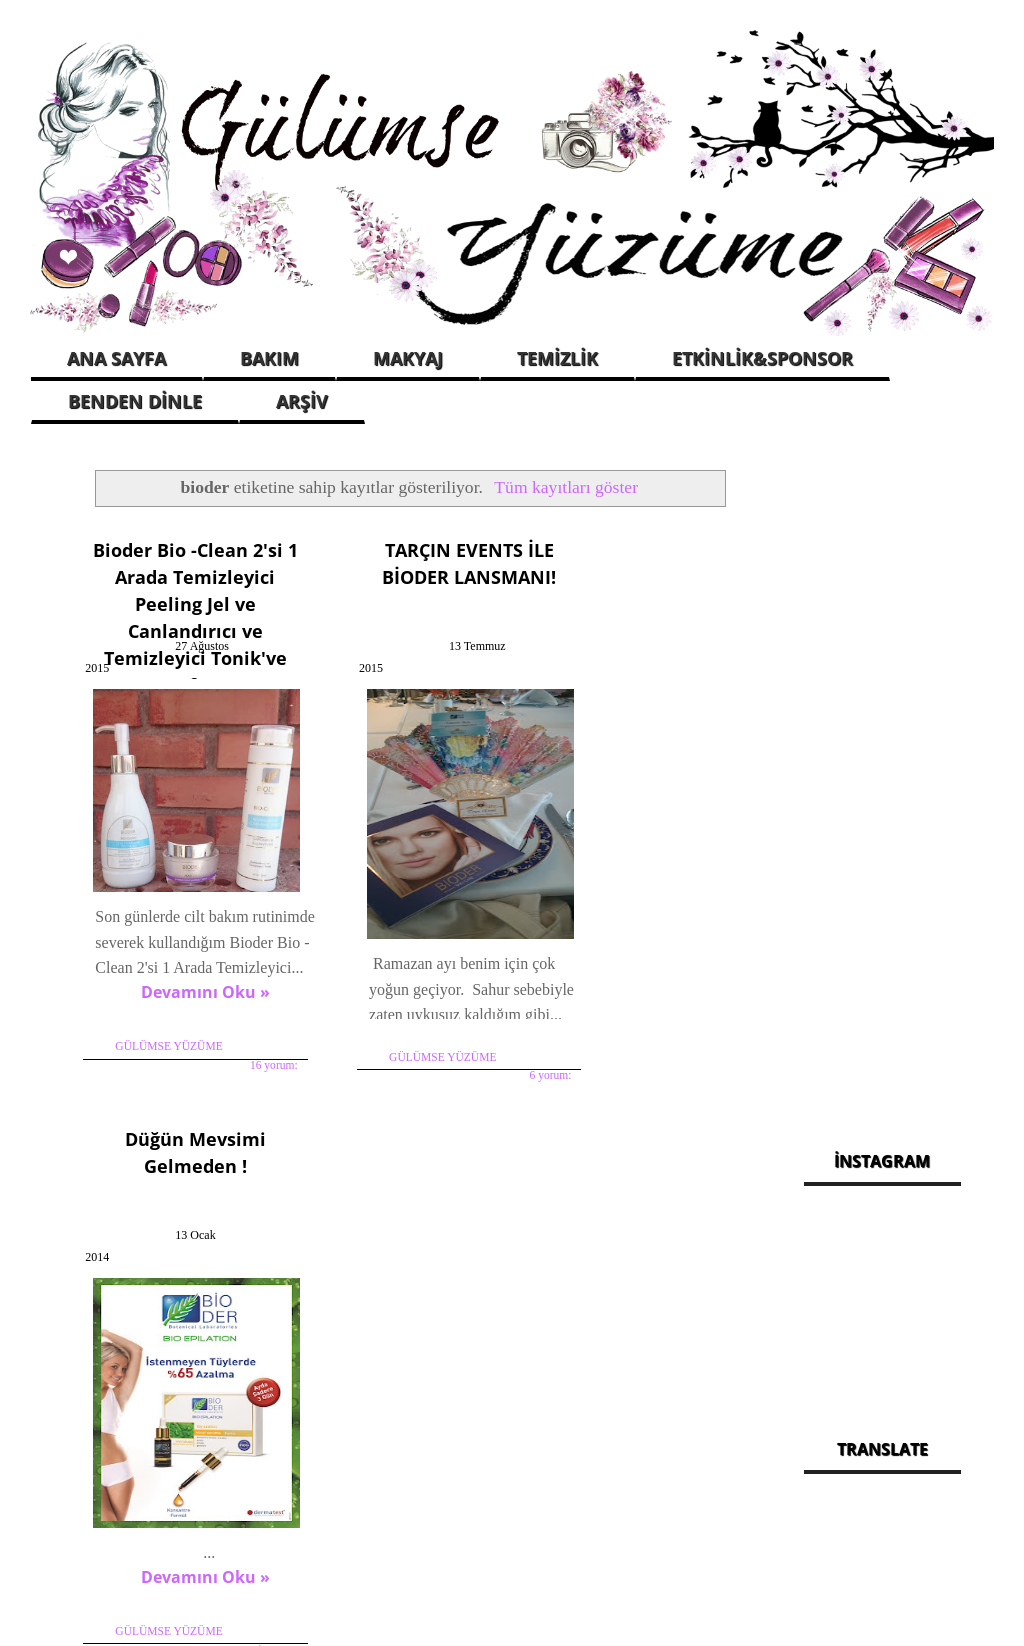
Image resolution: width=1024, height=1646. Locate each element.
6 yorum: (471, 1037)
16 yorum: (239, 1062)
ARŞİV (302, 401)
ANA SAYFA (116, 358)
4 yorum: (701, 960)
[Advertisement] (883, 780)
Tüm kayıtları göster (566, 487)
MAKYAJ (408, 358)
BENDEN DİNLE (135, 401)
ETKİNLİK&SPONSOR (762, 358)
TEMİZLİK (557, 358)
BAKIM (269, 358)
